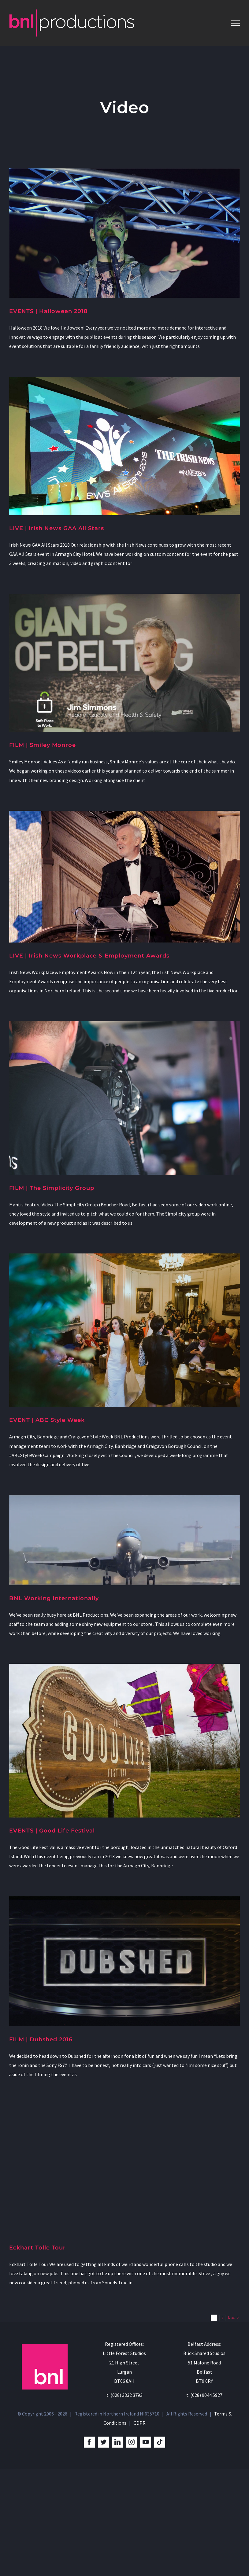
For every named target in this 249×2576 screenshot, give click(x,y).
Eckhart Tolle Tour (37, 2247)
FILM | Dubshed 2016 (40, 2039)
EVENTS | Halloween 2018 (48, 311)
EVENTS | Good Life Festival (52, 1830)
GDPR (139, 2423)
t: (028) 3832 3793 (124, 2395)
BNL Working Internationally (54, 1598)
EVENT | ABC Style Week (47, 1420)
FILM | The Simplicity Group (51, 1188)
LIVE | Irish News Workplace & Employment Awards (89, 955)
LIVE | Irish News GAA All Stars (56, 528)
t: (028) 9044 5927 (204, 2395)
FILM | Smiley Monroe (42, 745)
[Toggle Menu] (235, 23)
